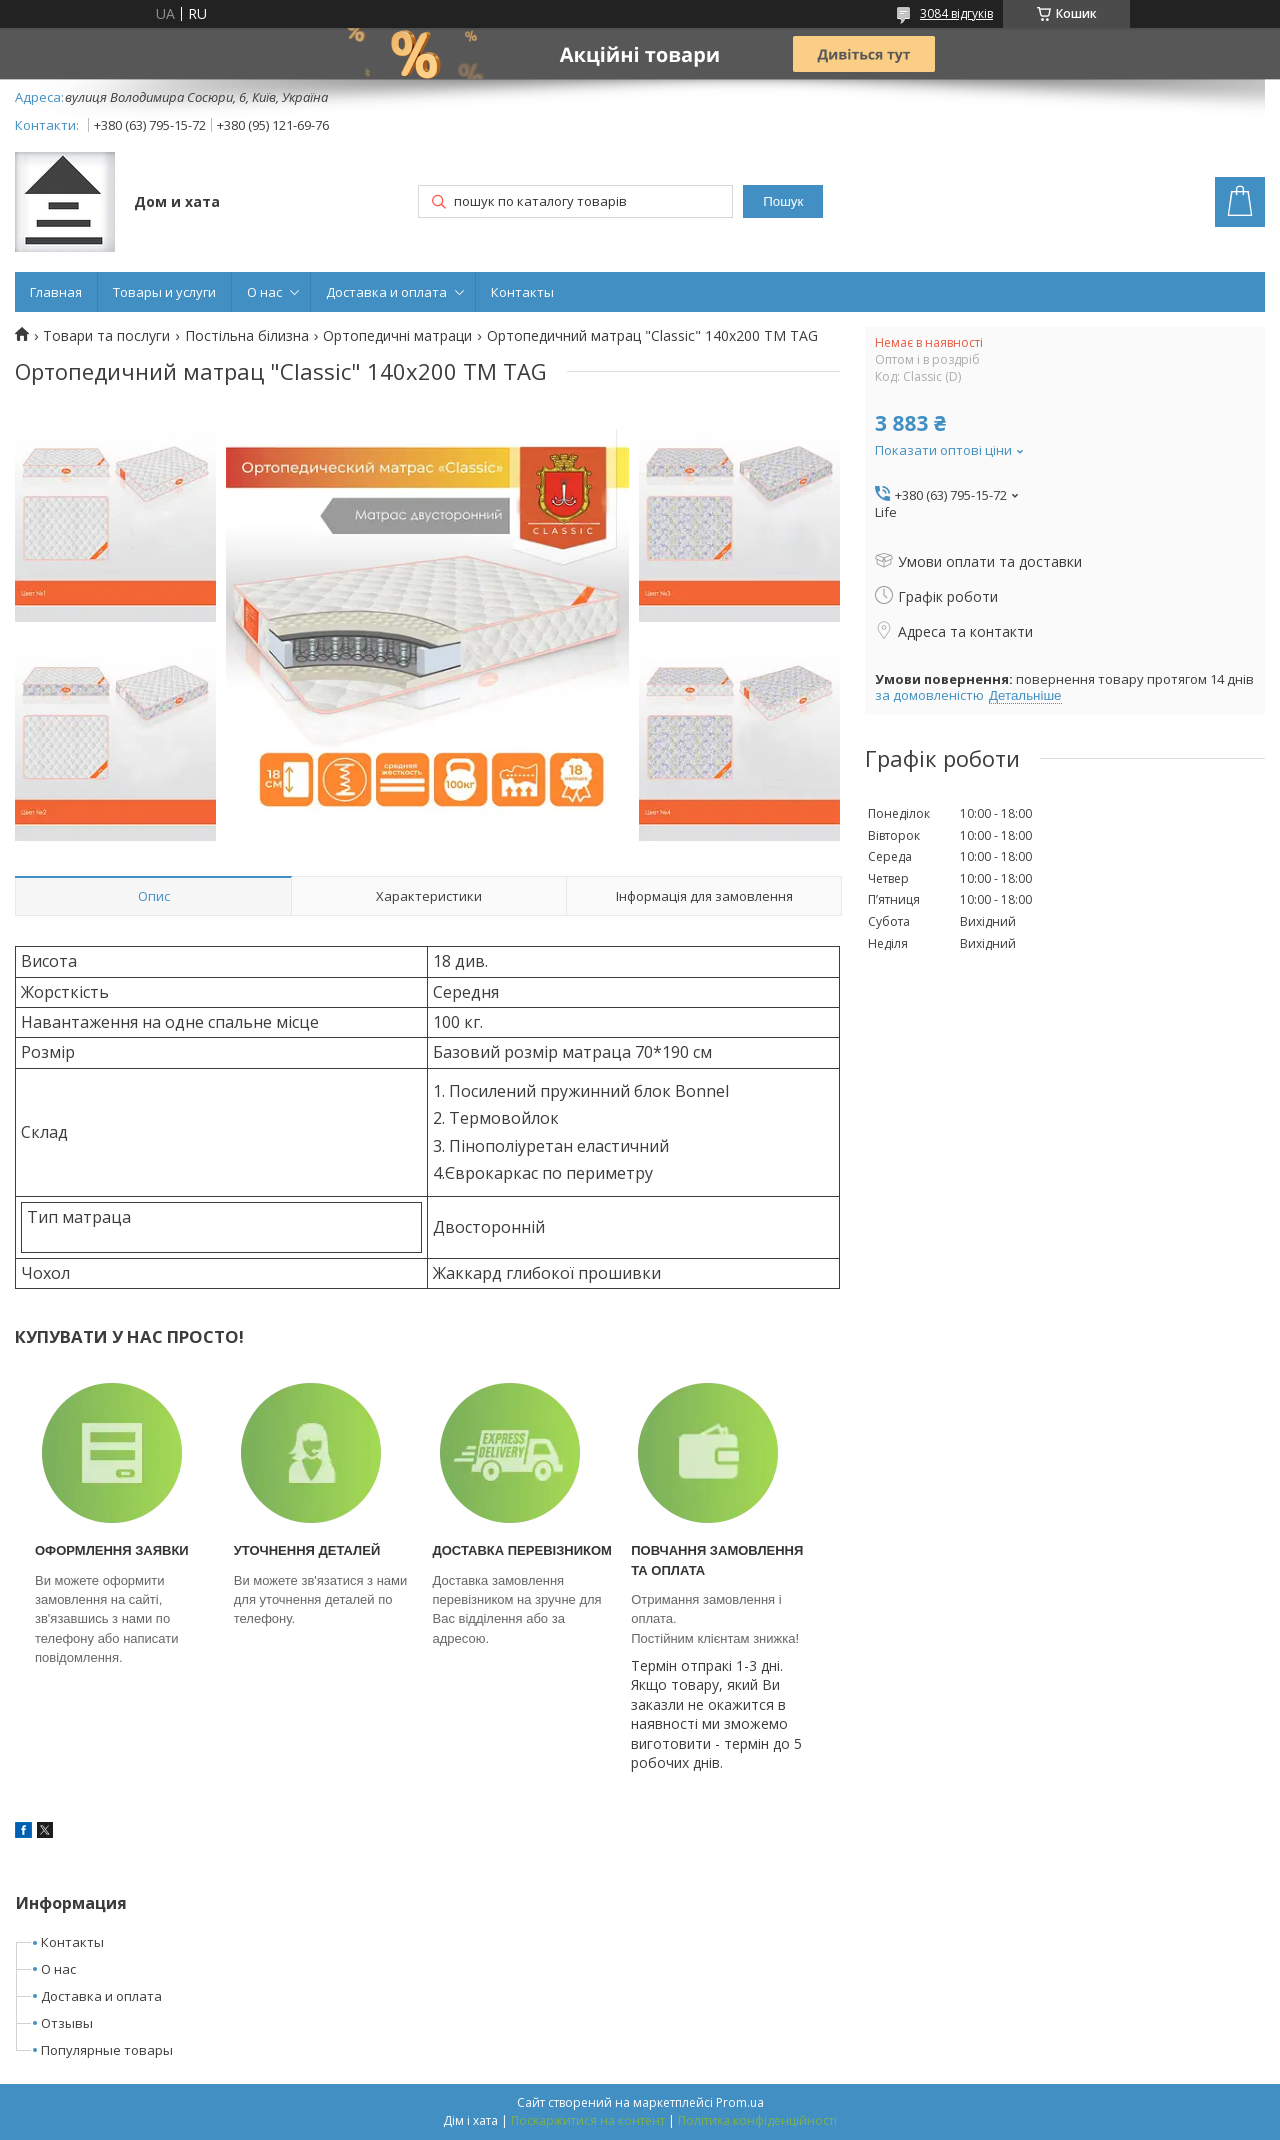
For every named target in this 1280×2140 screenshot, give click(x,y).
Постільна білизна (247, 336)
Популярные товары (107, 2050)
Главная (56, 292)
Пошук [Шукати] (783, 201)
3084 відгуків (956, 13)
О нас (264, 292)
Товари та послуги (106, 336)
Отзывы (67, 2023)
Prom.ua (740, 2102)
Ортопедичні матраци (397, 336)
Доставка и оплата (386, 292)
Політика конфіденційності (757, 2120)
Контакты (522, 292)
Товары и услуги (164, 292)
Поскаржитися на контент (588, 2120)
